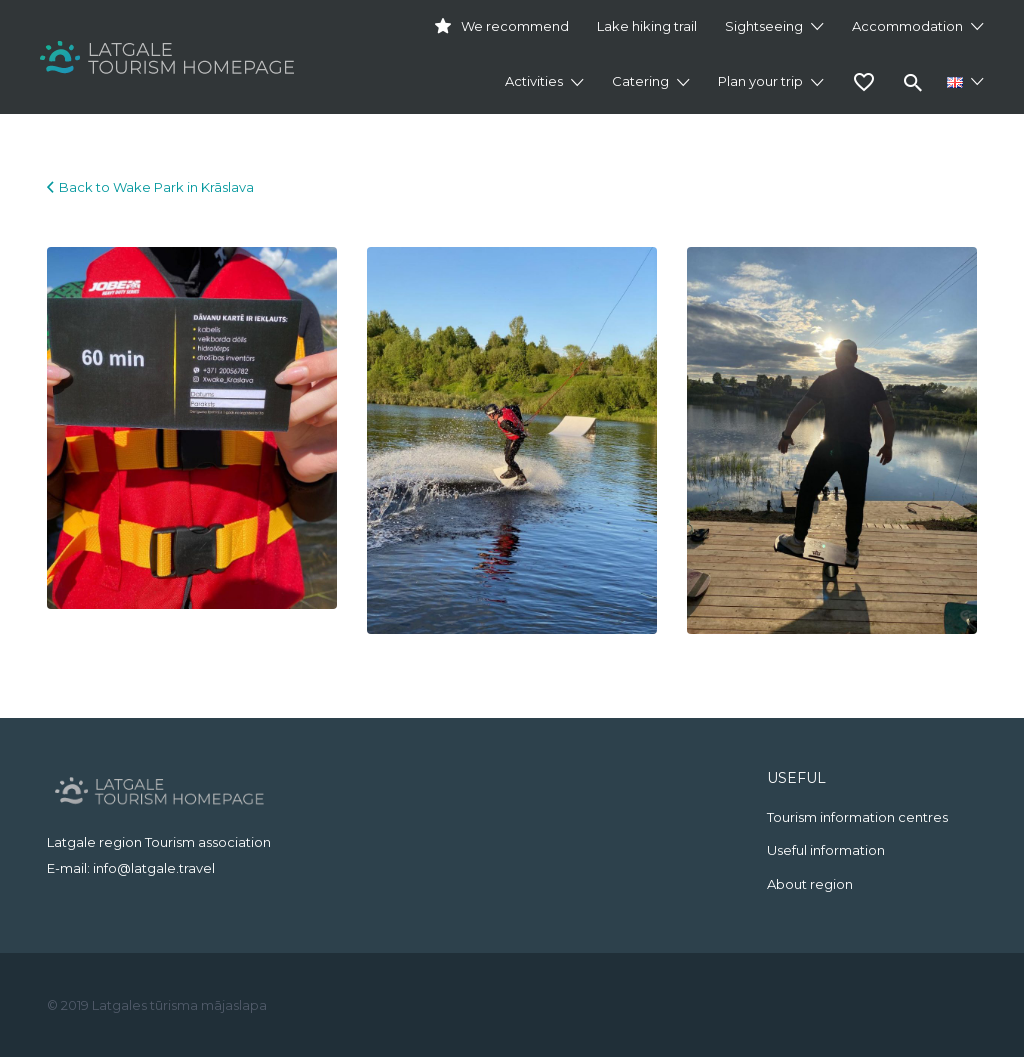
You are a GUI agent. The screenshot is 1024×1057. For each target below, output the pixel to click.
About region (810, 884)
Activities (534, 81)
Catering (640, 81)
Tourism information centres (857, 817)
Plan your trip (760, 81)
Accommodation (907, 26)
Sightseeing (764, 26)
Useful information (826, 850)
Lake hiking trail (647, 26)
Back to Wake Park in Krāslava (156, 187)
